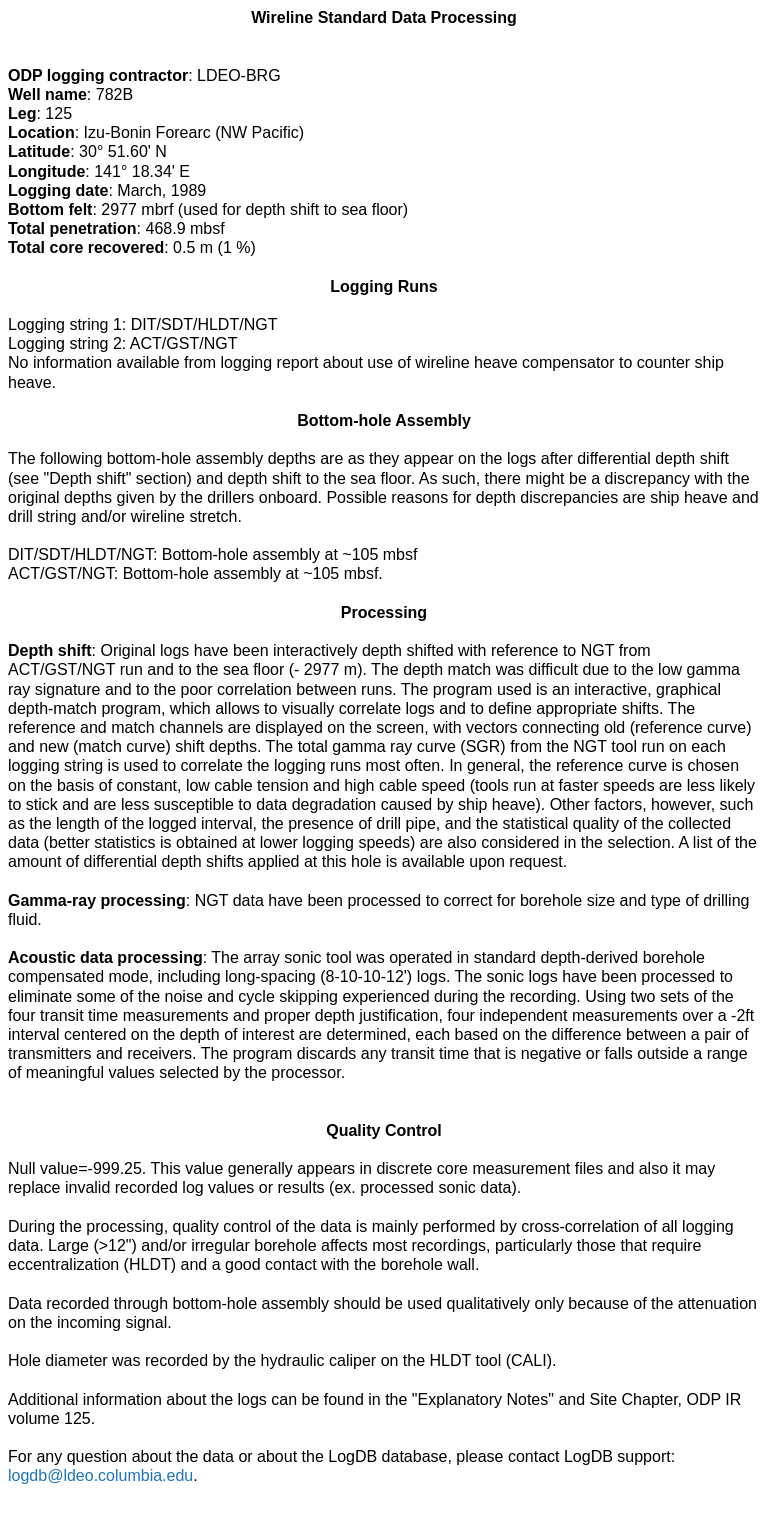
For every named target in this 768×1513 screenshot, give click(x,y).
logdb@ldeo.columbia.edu (100, 1475)
